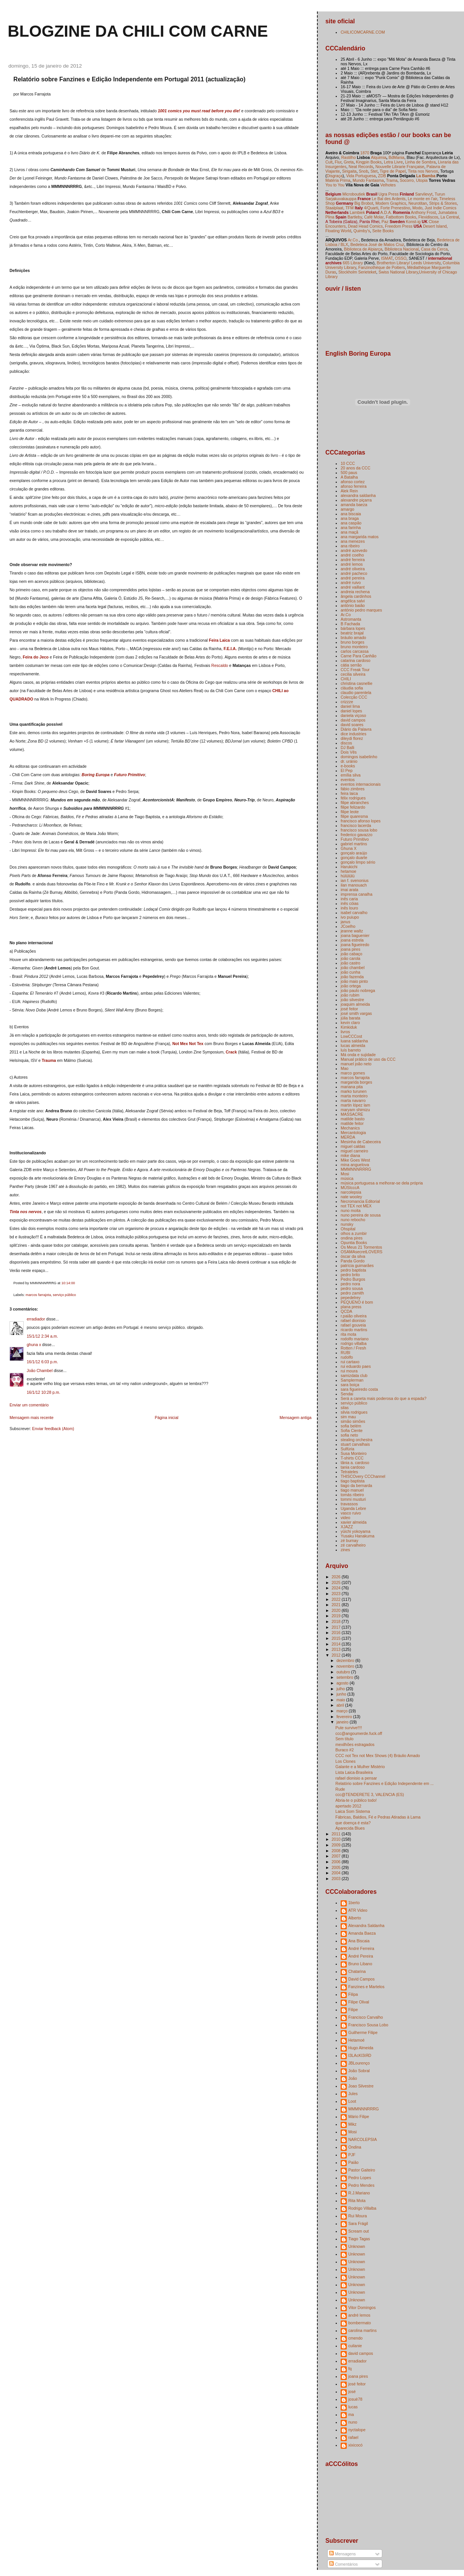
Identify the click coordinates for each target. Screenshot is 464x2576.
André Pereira (360, 1956)
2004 (336, 1873)
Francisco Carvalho (365, 2017)
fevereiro (344, 1716)
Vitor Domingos (362, 2307)
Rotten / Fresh (353, 1348)
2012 (336, 1655)
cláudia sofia (352, 688)
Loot (352, 2101)
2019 (336, 1615)
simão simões (353, 1421)
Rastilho (348, 157)
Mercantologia (353, 1132)
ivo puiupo (350, 917)
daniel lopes (351, 711)
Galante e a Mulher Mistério (360, 1766)
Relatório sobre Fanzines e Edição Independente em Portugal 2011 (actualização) (129, 79)
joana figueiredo (355, 944)
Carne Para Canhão (359, 656)
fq (350, 2368)
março (342, 1711)
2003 (336, 1878)
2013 (336, 1649)
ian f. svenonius (355, 880)
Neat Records (361, 166)
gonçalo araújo (354, 853)
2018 (336, 1621)
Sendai (347, 1394)
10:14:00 (68, 1283)
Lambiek (357, 212)
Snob (364, 171)
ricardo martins (354, 1329)
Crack (231, 1052)
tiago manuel (352, 1490)
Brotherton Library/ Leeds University (408, 263)
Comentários (343, 2564)
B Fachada (350, 623)
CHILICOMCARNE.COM (363, 32)
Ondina (354, 2147)
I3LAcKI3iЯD (359, 2055)
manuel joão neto (356, 1063)
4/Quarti (371, 207)
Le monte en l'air (422, 198)
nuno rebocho (353, 1219)
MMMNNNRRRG (356, 1169)
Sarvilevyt (424, 194)
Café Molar (374, 217)
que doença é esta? (352, 1822)
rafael (353, 2437)
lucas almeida (353, 1045)
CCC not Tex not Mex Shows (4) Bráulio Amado (377, 1755)
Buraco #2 (344, 1750)
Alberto (354, 1918)
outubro (343, 1672)
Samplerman (352, 1380)
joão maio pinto (354, 981)
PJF (352, 2154)
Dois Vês (349, 752)
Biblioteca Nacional (402, 249)
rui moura (349, 1371)
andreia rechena (355, 591)
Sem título (344, 1738)
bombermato (359, 2322)
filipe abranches (355, 802)
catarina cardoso (355, 660)
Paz (385, 221)
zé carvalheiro (353, 1545)
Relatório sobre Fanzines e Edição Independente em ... (384, 1783)
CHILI (346, 678)
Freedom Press (398, 226)
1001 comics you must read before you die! (199, 110)
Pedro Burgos (353, 1279)
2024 (336, 1588)
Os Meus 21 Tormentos (361, 1247)
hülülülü (347, 876)
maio (341, 1699)
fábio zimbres (353, 788)
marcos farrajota (38, 1295)
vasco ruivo (351, 1513)
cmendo (355, 2338)
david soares (352, 724)
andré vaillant (353, 587)
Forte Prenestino (395, 207)
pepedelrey (351, 1297)
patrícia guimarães (357, 1265)
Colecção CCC (354, 697)
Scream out (358, 2231)
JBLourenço (359, 2063)
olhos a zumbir (354, 1233)
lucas (353, 2406)
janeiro (343, 1722)
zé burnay (349, 1540)
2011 (336, 1834)
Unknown (356, 2246)
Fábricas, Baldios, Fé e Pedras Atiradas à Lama (377, 1817)
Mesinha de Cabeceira (361, 1141)
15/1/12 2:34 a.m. (42, 1336)
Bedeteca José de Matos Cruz (377, 244)
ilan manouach (354, 885)
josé (352, 2391)
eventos (348, 779)
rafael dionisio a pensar (356, 1778)
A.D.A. (385, 212)
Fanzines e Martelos (366, 1986)
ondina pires (351, 1238)
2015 (336, 1638)
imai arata (349, 889)
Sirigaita (349, 171)
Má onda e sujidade (358, 1054)
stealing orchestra (356, 1439)
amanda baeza (354, 504)
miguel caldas (353, 1146)
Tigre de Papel (393, 171)
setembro (345, 1677)
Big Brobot (363, 203)
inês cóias (350, 903)
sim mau (348, 1416)
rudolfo (347, 1357)
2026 (336, 1576)
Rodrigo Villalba (362, 2208)
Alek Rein (349, 491)
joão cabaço (351, 953)
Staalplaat (334, 207)
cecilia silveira (353, 674)
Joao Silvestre (360, 2086)
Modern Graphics (390, 203)
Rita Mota (356, 2200)
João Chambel (40, 1370)
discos (346, 743)
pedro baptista (353, 1270)
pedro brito (350, 1274)
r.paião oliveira (354, 1316)
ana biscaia (351, 513)
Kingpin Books (369, 162)
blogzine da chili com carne (138, 31)
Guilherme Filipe (363, 2032)
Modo (417, 207)
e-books (348, 766)
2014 (336, 1644)
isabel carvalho (354, 912)
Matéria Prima (337, 180)
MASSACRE (352, 1114)
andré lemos (352, 564)
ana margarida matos (359, 536)
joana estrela (352, 940)
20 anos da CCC (355, 468)
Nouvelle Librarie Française (399, 166)
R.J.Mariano (359, 2193)
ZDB (382, 175)
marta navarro (353, 1100)
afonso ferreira (354, 486)
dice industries (353, 733)
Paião (353, 2162)
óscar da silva (353, 1256)
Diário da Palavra (356, 729)
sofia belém (351, 1426)
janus (345, 921)
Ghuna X (349, 848)
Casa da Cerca (434, 249)
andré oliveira (353, 568)
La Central (449, 217)
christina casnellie (356, 683)
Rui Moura (357, 2216)
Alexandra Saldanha (366, 1925)
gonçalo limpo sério (358, 862)
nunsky (347, 1224)
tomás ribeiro (352, 1494)
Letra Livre (393, 162)
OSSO (400, 258)
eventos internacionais (361, 784)
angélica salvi (353, 601)
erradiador (36, 1319)
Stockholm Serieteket (357, 272)
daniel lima (350, 706)
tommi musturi (353, 1499)
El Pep (346, 770)
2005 (336, 1867)
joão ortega (351, 986)
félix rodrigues (353, 798)
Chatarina (357, 1971)
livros (345, 1031)
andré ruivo (351, 582)
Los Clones (345, 1761)
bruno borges (352, 642)
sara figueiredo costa (359, 1389)
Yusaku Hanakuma (357, 1536)
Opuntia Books (354, 1242)
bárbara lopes (353, 628)
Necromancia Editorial (360, 1201)
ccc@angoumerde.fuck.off (358, 1733)
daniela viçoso (353, 715)
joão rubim (350, 995)
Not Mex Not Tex (188, 1043)
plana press (351, 1306)
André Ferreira (361, 1948)
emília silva (351, 775)
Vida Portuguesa (361, 175)
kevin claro (350, 1022)
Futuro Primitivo (129, 774)
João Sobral (359, 2070)
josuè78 (355, 2399)
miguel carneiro (354, 1151)
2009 (336, 1845)
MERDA (348, 1137)
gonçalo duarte (354, 857)
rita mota (348, 1334)
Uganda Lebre (353, 1508)
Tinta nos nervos (26, 1211)
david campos (353, 720)
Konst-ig (413, 221)
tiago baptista (353, 1481)
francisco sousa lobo (359, 830)
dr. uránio (349, 761)
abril (340, 1705)
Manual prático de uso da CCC (368, 1059)
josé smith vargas (356, 1013)
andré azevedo (354, 550)
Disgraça (335, 175)
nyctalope (356, 2429)
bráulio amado (353, 637)
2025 (336, 1582)
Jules (353, 2093)
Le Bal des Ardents (389, 198)
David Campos (361, 1979)
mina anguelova (355, 1164)
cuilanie (355, 2345)
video (345, 1517)
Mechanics (350, 1128)
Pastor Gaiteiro (361, 2170)
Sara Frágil (358, 2223)
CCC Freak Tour (355, 669)
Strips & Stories (443, 203)
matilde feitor (352, 1123)
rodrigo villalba (354, 1343)
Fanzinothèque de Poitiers (381, 267)
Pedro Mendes (361, 2185)
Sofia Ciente (351, 1430)
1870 (364, 152)
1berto (354, 1902)
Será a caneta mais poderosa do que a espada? (384, 1398)
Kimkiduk (349, 1027)
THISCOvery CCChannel (363, 1476)
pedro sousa (352, 1288)
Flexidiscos (428, 217)
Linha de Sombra (420, 162)
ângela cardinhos (356, 596)
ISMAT (387, 258)
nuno (352, 2422)
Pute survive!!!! (348, 1727)
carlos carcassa (355, 651)
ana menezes (353, 541)
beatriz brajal (352, 633)
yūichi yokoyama (355, 1531)
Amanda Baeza (362, 1933)
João (352, 2078)
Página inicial (166, 1417)
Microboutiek (353, 194)
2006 (336, 1861)
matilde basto (353, 1118)
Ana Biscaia (359, 1940)
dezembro (346, 1660)
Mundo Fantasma (368, 180)
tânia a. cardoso (355, 1462)
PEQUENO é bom (357, 1302)
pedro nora (350, 1284)
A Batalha (349, 477)
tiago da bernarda (356, 1485)
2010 (336, 1839)
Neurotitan (417, 203)
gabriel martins (354, 843)
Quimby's (361, 230)
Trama (392, 180)
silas (345, 1407)
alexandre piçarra (356, 500)
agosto (343, 1683)
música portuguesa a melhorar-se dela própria (382, 1183)
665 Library (353, 263)
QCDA (346, 1311)
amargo (347, 509)
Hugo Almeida (360, 2047)
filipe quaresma (354, 816)
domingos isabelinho (359, 756)
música (347, 1178)
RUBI (345, 1352)
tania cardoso (353, 1467)
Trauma (49, 1060)
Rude (340, 1789)
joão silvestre (352, 999)
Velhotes (388, 185)
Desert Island (435, 226)
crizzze (347, 701)
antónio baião (353, 605)
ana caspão (351, 523)
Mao (344, 1068)
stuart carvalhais (355, 1444)
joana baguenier (355, 935)
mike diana (350, 1155)
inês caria (349, 898)
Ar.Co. (353, 240)
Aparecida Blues (350, 1828)
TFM (349, 207)
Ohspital (348, 1229)
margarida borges (356, 1082)
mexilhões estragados (354, 1744)
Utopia (421, 180)
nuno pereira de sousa (361, 1215)
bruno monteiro (354, 646)
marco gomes (353, 1073)
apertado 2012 (348, 1806)
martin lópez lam (355, 1105)
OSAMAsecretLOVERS (361, 1251)
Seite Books (383, 230)
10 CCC (348, 463)
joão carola (350, 958)
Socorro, (407, 180)
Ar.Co (346, 614)
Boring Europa (96, 774)
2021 (336, 1604)
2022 (336, 1599)
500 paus (349, 472)
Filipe (353, 2009)
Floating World (338, 230)
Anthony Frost (423, 212)
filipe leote (350, 811)
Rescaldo (219, 665)
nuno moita (351, 1210)
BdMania (396, 157)
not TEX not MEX (356, 1206)
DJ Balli (347, 747)
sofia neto (349, 1435)
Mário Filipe (358, 2116)
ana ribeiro (350, 546)
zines (345, 1549)
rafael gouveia (353, 1325)
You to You (334, 185)
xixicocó (355, 2445)
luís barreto (351, 1050)
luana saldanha (354, 1041)
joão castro (350, 963)
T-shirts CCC (352, 1458)
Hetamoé (356, 2040)
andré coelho (352, 555)
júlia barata (350, 1018)
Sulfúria (347, 1449)
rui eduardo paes (356, 1366)
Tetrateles (349, 1471)
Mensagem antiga (296, 1417)
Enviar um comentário (29, 1405)
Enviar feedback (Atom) (53, 1428)
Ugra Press (388, 194)
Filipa (353, 1994)
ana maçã (349, 532)
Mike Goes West (355, 1160)
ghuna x (34, 1344)
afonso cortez (353, 481)
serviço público (64, 1295)
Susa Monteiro (354, 1453)
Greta (349, 162)
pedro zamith (352, 1293)
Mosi (345, 1173)
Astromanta (351, 619)
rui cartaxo (350, 1361)
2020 (336, 1610)
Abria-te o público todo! (356, 1800)
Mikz (352, 2124)
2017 (336, 1627)
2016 (336, 1632)
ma (351, 2414)
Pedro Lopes (359, 2177)
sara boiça (350, 1384)
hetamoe (348, 871)
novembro (346, 1666)
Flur (338, 162)
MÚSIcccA (350, 1187)
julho (341, 1688)
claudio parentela (356, 692)
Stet (374, 171)
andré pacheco (354, 573)
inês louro (349, 908)
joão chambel (353, 967)
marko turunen (354, 1091)
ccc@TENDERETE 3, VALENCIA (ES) (369, 1794)
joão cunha (350, 972)
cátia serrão (351, 665)
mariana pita (352, 1086)
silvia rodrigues (354, 1412)
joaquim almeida (355, 1004)
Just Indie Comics (440, 207)
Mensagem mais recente (31, 1417)
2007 (336, 1856)
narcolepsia (351, 1192)
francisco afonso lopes (361, 821)
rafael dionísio (353, 1320)
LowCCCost (351, 1036)
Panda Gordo (353, 1261)
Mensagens (342, 2554)
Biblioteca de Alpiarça (363, 249)
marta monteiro (354, 1096)
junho (342, 1694)
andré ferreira (353, 559)
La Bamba (425, 175)
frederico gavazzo (356, 834)
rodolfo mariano (355, 1339)
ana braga (350, 518)
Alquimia (378, 157)
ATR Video (357, 1910)
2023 (336, 1593)
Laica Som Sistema (352, 1811)
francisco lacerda (356, 825)
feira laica (349, 793)
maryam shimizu (355, 1109)
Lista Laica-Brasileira (354, 1772)
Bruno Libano (360, 1963)
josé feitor (349, 1008)
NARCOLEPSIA (362, 2139)
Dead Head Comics (365, 226)
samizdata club (354, 1375)
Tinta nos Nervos (423, 171)
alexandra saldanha (358, 495)
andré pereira (353, 578)
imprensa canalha (356, 894)
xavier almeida (354, 1522)
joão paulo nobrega (358, 990)
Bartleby (355, 217)
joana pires (350, 949)
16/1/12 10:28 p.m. (43, 1392)
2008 (336, 1850)
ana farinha (351, 527)
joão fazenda (352, 976)
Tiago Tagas (359, 2238)
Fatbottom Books (401, 217)
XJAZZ (347, 1526)
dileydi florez (352, 738)
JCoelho (348, 926)
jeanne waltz (352, 931)
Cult (329, 162)
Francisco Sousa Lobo (368, 2025)
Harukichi (349, 866)
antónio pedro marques (361, 610)
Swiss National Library (398, 272)
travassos (349, 1504)
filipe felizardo (353, 807)
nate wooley (351, 1196)
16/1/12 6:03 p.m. (42, 1361)
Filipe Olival (358, 2002)
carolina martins (362, 2330)
